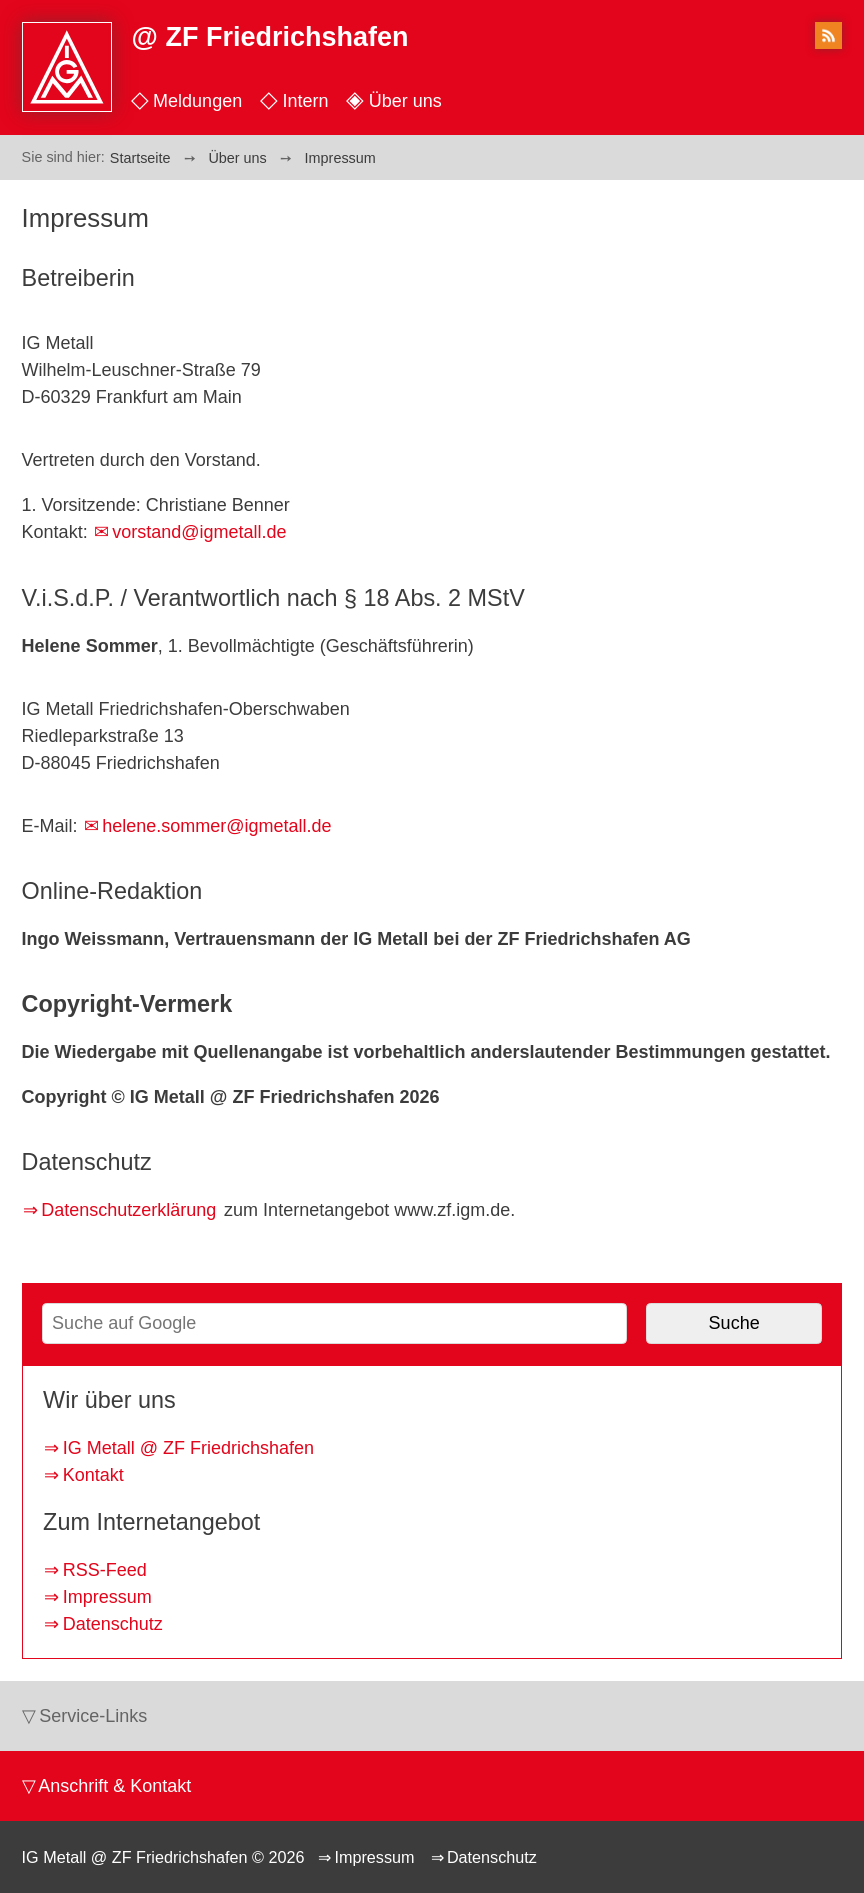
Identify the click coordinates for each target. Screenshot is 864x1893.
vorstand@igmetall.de (199, 532)
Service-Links (93, 1716)
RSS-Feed (105, 1570)
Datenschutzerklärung (128, 1210)
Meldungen (197, 101)
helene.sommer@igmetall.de (216, 826)
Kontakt (93, 1475)
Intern (305, 101)
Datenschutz (113, 1624)
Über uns (405, 101)
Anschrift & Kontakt (114, 1786)
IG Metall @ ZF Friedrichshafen (188, 1448)
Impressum (107, 1597)
